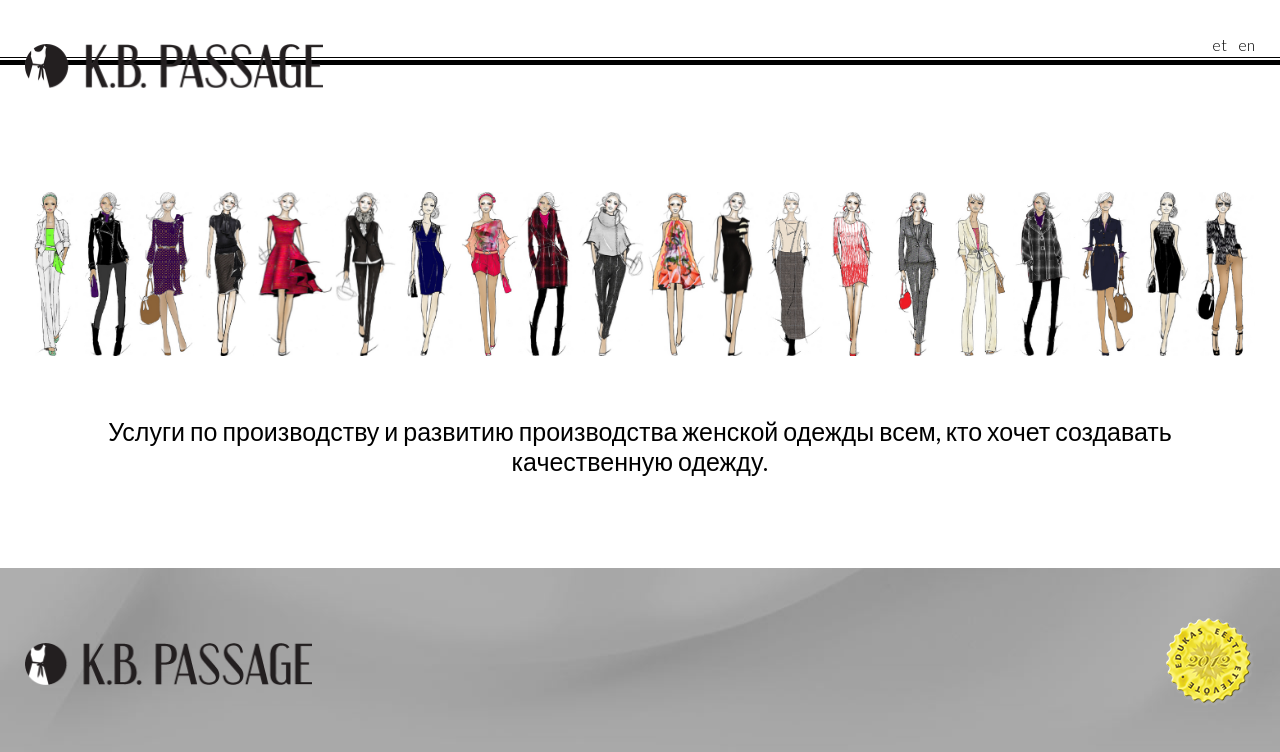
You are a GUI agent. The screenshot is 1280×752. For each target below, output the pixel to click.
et (1219, 44)
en (1246, 44)
